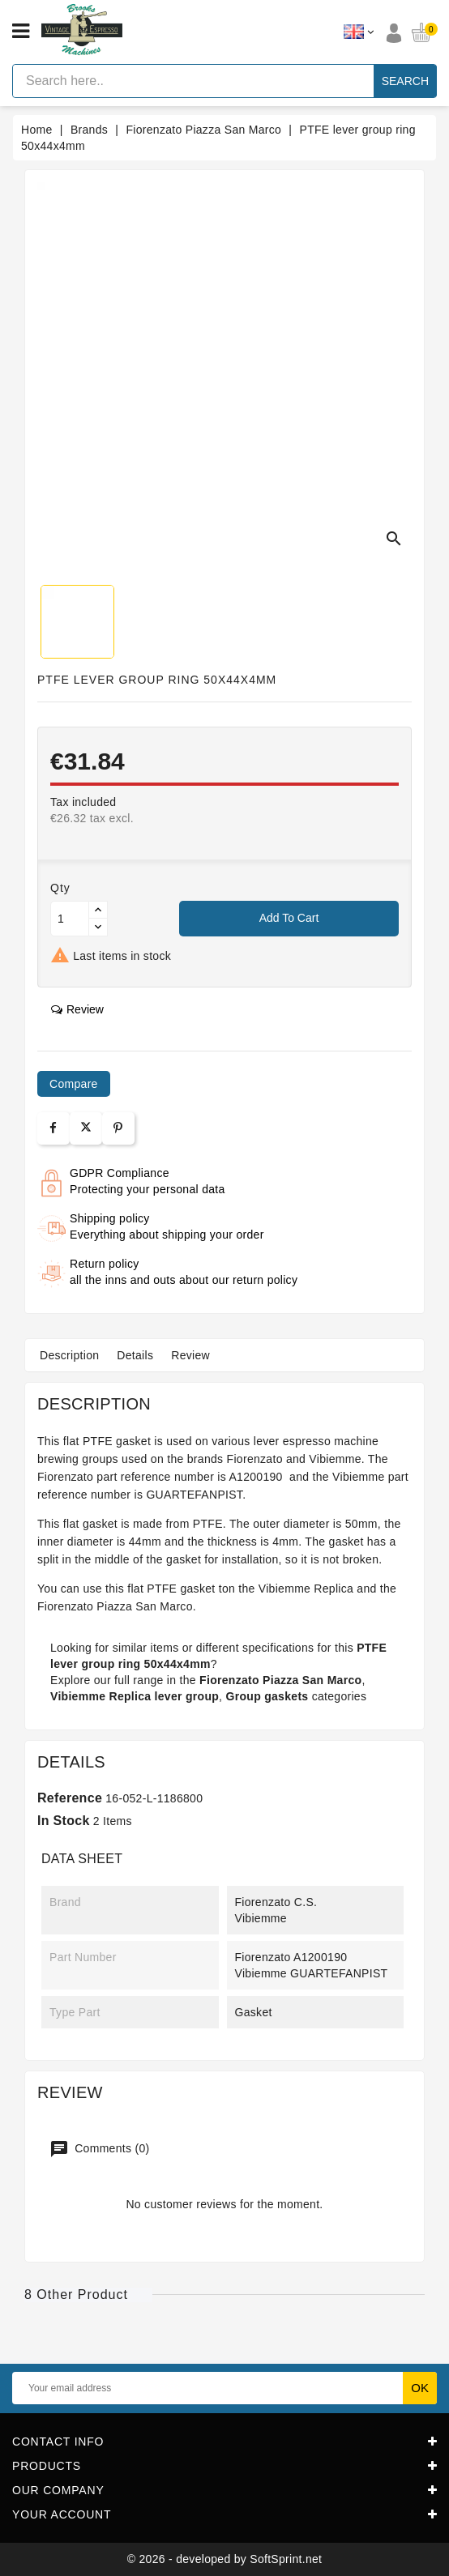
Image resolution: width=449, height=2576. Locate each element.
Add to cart (289, 917)
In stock (63, 1821)
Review (190, 1355)
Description (69, 1355)
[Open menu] (20, 31)
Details (135, 1355)
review (77, 1009)
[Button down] (98, 927)
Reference (69, 1798)
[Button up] (98, 910)
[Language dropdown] (359, 32)
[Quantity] (69, 918)
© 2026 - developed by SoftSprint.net (225, 2559)
